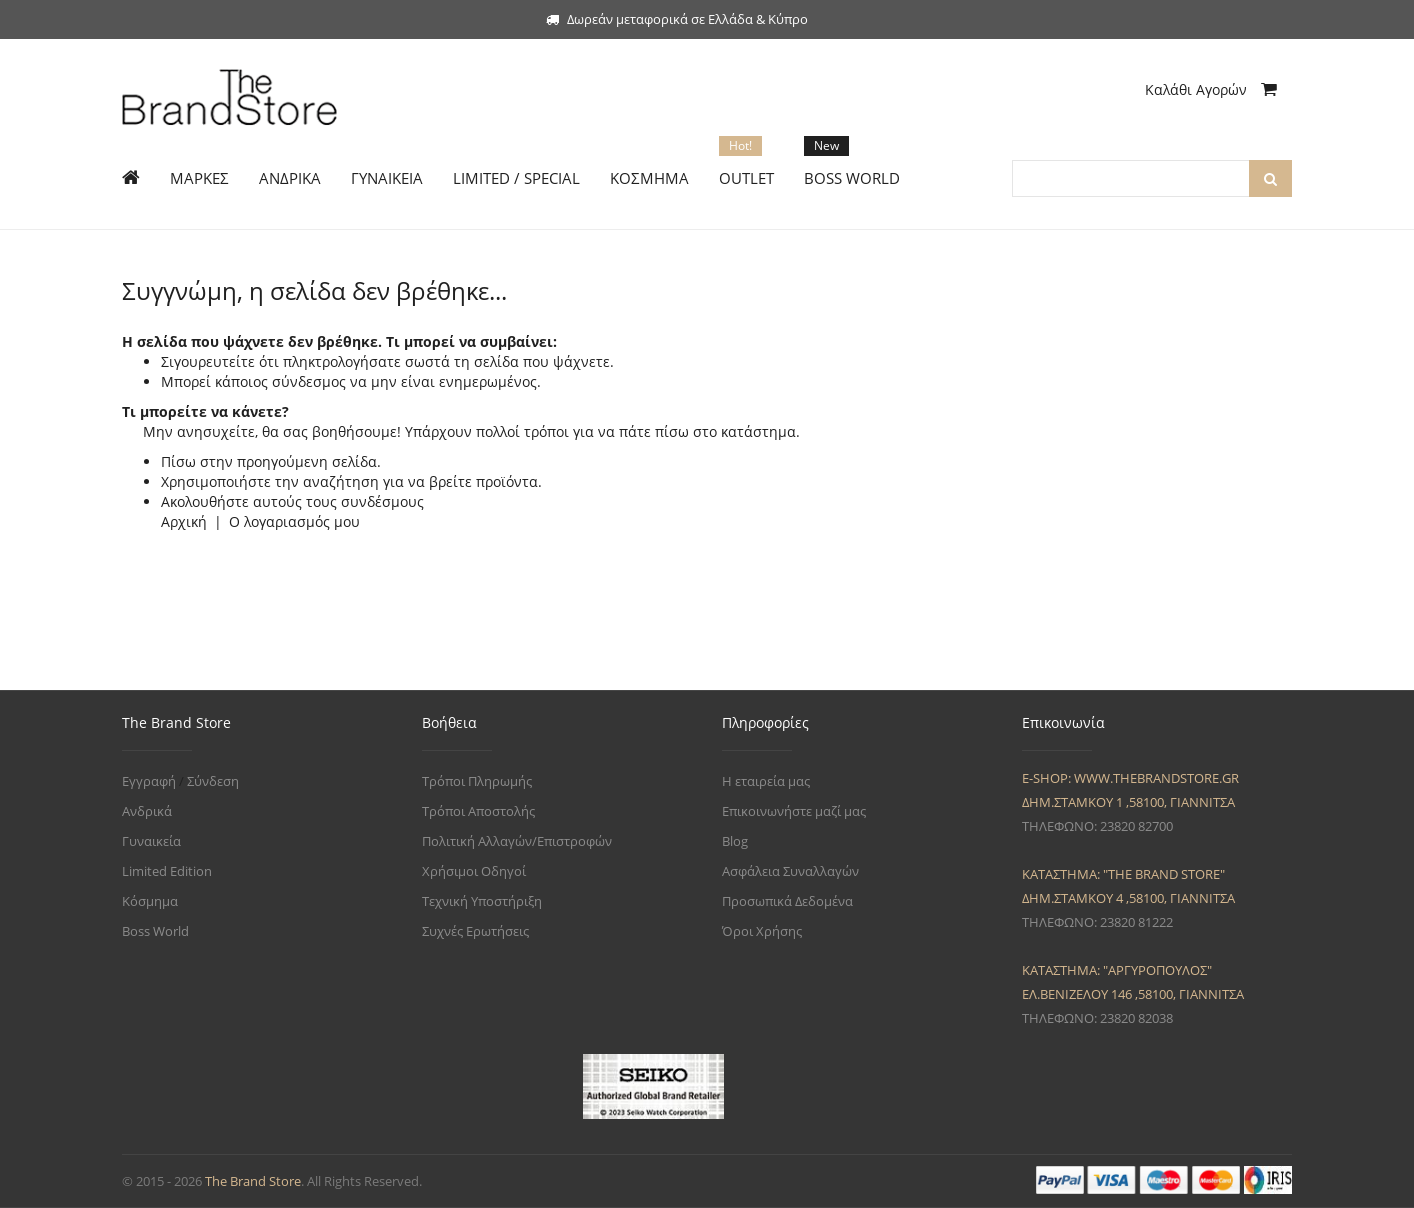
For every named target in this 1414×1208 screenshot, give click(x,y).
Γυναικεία (151, 841)
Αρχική (184, 521)
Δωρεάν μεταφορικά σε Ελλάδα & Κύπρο (677, 19)
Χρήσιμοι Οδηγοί (474, 871)
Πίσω (178, 461)
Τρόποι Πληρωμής (477, 781)
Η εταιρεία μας (766, 781)
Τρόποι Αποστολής (478, 811)
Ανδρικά (147, 811)
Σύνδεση (213, 781)
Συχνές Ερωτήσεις (475, 931)
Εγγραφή (149, 781)
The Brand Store (253, 1181)
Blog (735, 841)
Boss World (155, 931)
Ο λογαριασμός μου (294, 521)
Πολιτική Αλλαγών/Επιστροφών (517, 841)
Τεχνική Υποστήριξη (482, 901)
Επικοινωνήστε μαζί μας (794, 811)
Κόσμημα (150, 901)
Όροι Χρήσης (762, 931)
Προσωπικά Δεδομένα (787, 901)
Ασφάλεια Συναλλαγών (790, 871)
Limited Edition (167, 871)
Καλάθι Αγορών (1211, 89)
